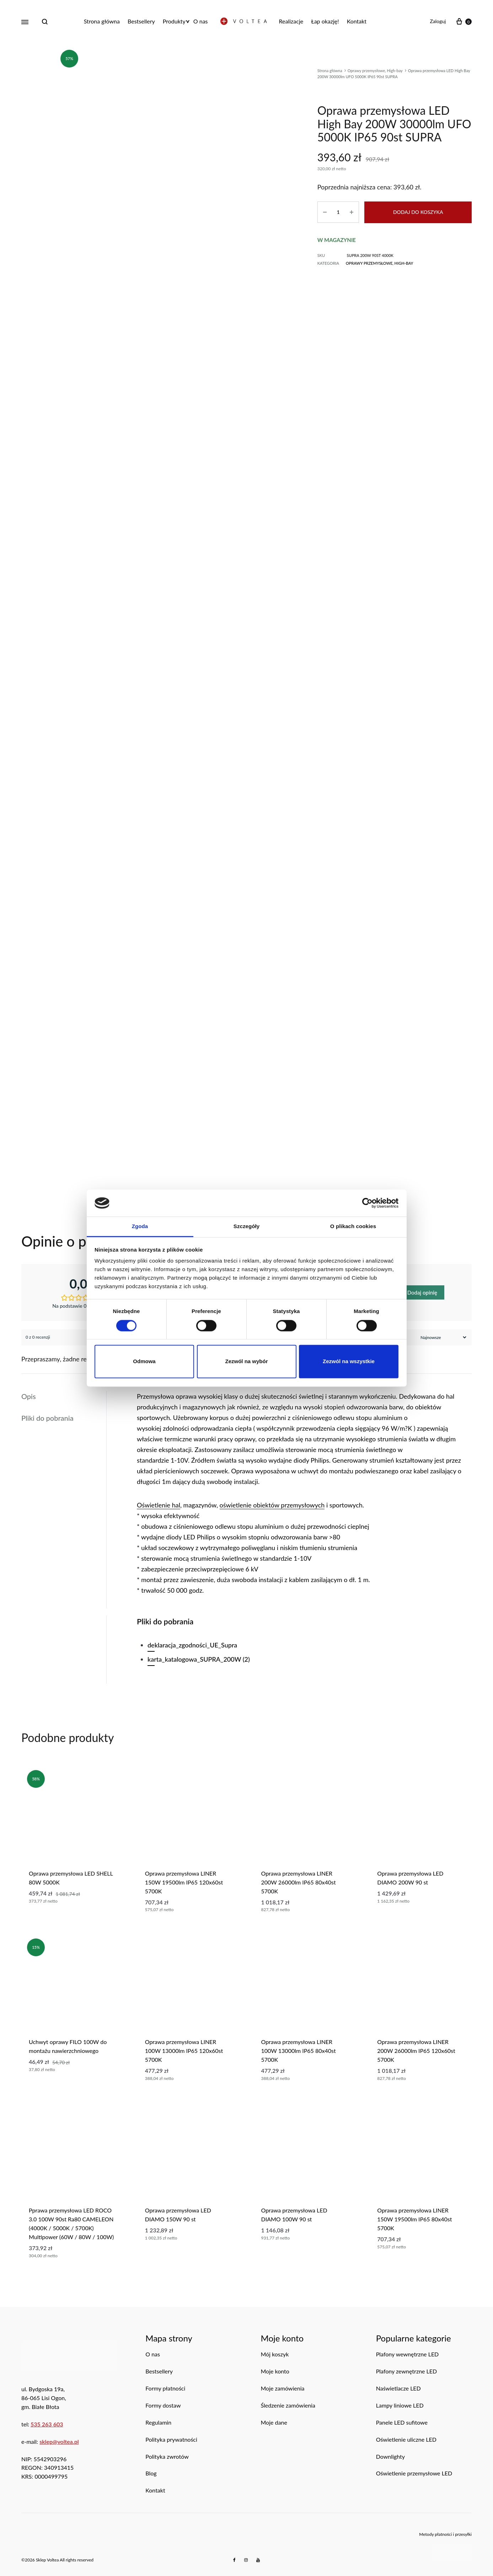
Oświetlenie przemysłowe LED (414, 2473)
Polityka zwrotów (166, 2456)
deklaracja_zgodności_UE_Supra (192, 1645)
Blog (150, 2473)
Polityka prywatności (171, 2439)
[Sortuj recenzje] (442, 1337)
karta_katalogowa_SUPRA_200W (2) (199, 1659)
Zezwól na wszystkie (349, 1362)
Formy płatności (165, 2388)
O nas (200, 21)
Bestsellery (141, 21)
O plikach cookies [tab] (353, 1227)
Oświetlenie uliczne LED (406, 2439)
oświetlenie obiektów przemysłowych (272, 1505)
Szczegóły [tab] (246, 1227)
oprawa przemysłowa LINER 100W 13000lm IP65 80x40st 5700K (298, 2050)
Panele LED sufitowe (402, 2422)
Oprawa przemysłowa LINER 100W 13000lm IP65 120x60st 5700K (184, 2050)
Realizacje (291, 21)
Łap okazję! (325, 21)
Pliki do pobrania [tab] (47, 1418)
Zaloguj (438, 21)
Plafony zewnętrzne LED (406, 2371)
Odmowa (144, 1362)
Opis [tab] (28, 1396)
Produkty (174, 21)
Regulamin (158, 2422)
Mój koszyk (275, 2354)
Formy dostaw (163, 2405)
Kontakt (356, 21)
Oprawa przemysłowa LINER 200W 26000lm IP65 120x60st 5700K (416, 2050)
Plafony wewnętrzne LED (407, 2354)
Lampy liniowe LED (400, 2405)
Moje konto (275, 2371)
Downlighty (390, 2456)
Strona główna (102, 21)
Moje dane (274, 2422)
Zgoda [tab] (140, 1227)
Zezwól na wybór (246, 1362)
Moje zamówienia (283, 2388)
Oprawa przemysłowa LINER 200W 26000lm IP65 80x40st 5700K (298, 1882)
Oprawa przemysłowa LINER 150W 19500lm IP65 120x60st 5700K (184, 1882)
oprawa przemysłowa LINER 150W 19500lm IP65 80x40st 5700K (414, 2219)
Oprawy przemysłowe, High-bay (375, 70)
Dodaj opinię (422, 1292)
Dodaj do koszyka (418, 212)
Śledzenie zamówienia (288, 2405)
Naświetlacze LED (398, 2388)
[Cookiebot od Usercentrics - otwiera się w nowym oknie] (367, 1203)
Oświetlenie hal (158, 1505)
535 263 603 (47, 2424)
